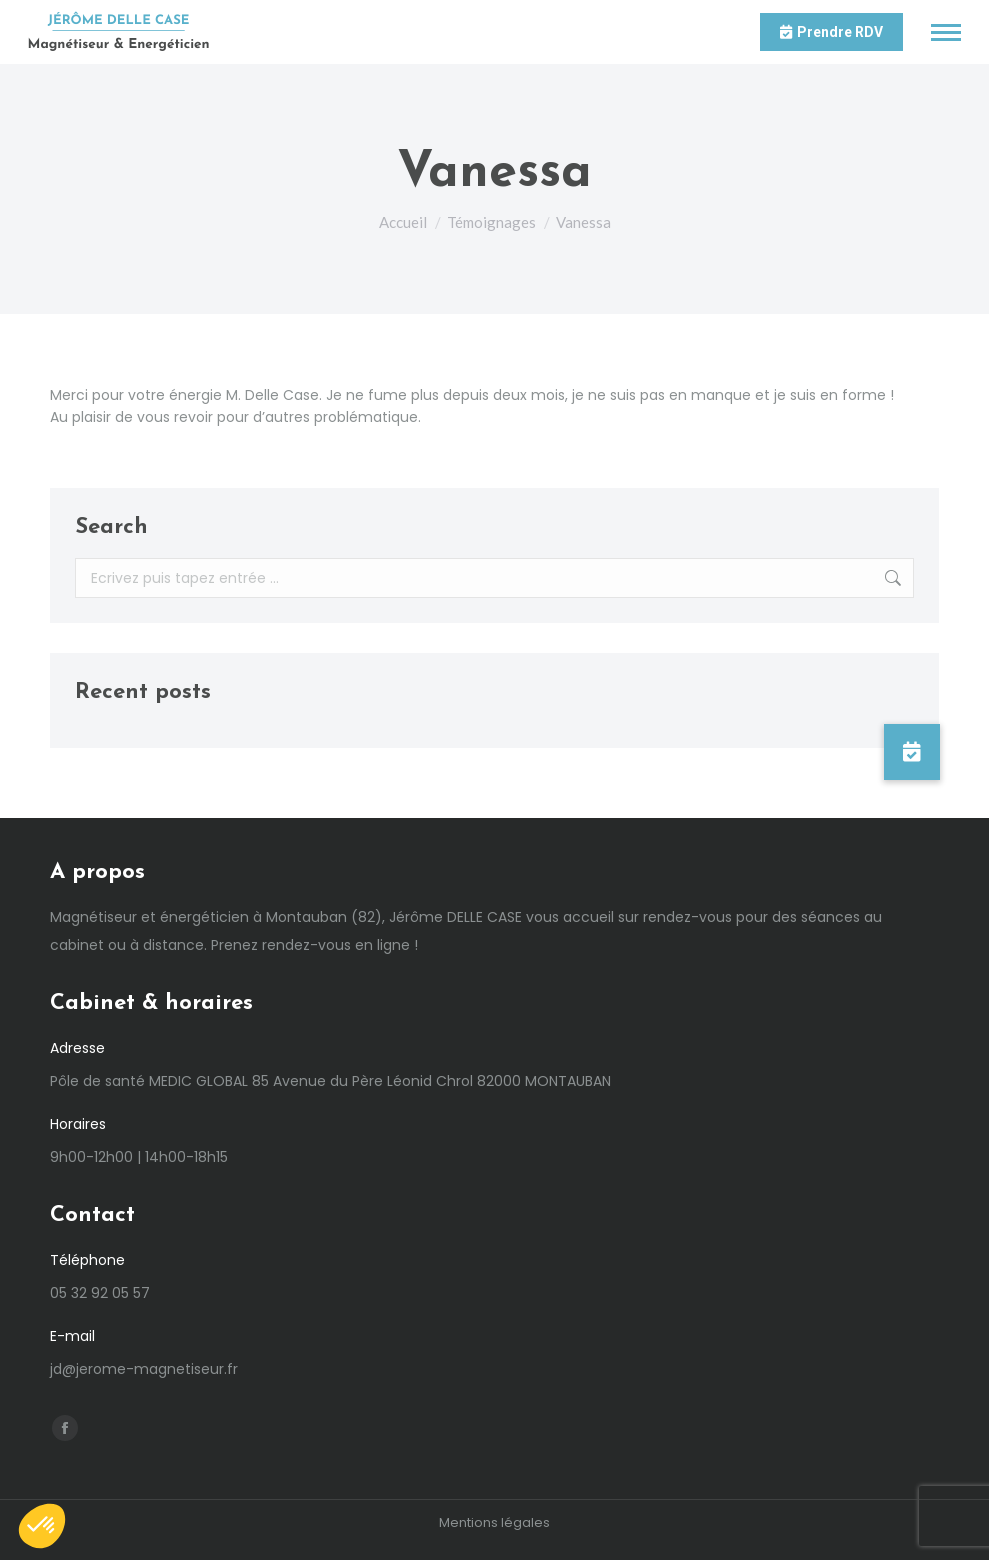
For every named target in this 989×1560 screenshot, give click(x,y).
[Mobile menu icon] (946, 32)
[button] (912, 752)
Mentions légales (494, 1522)
